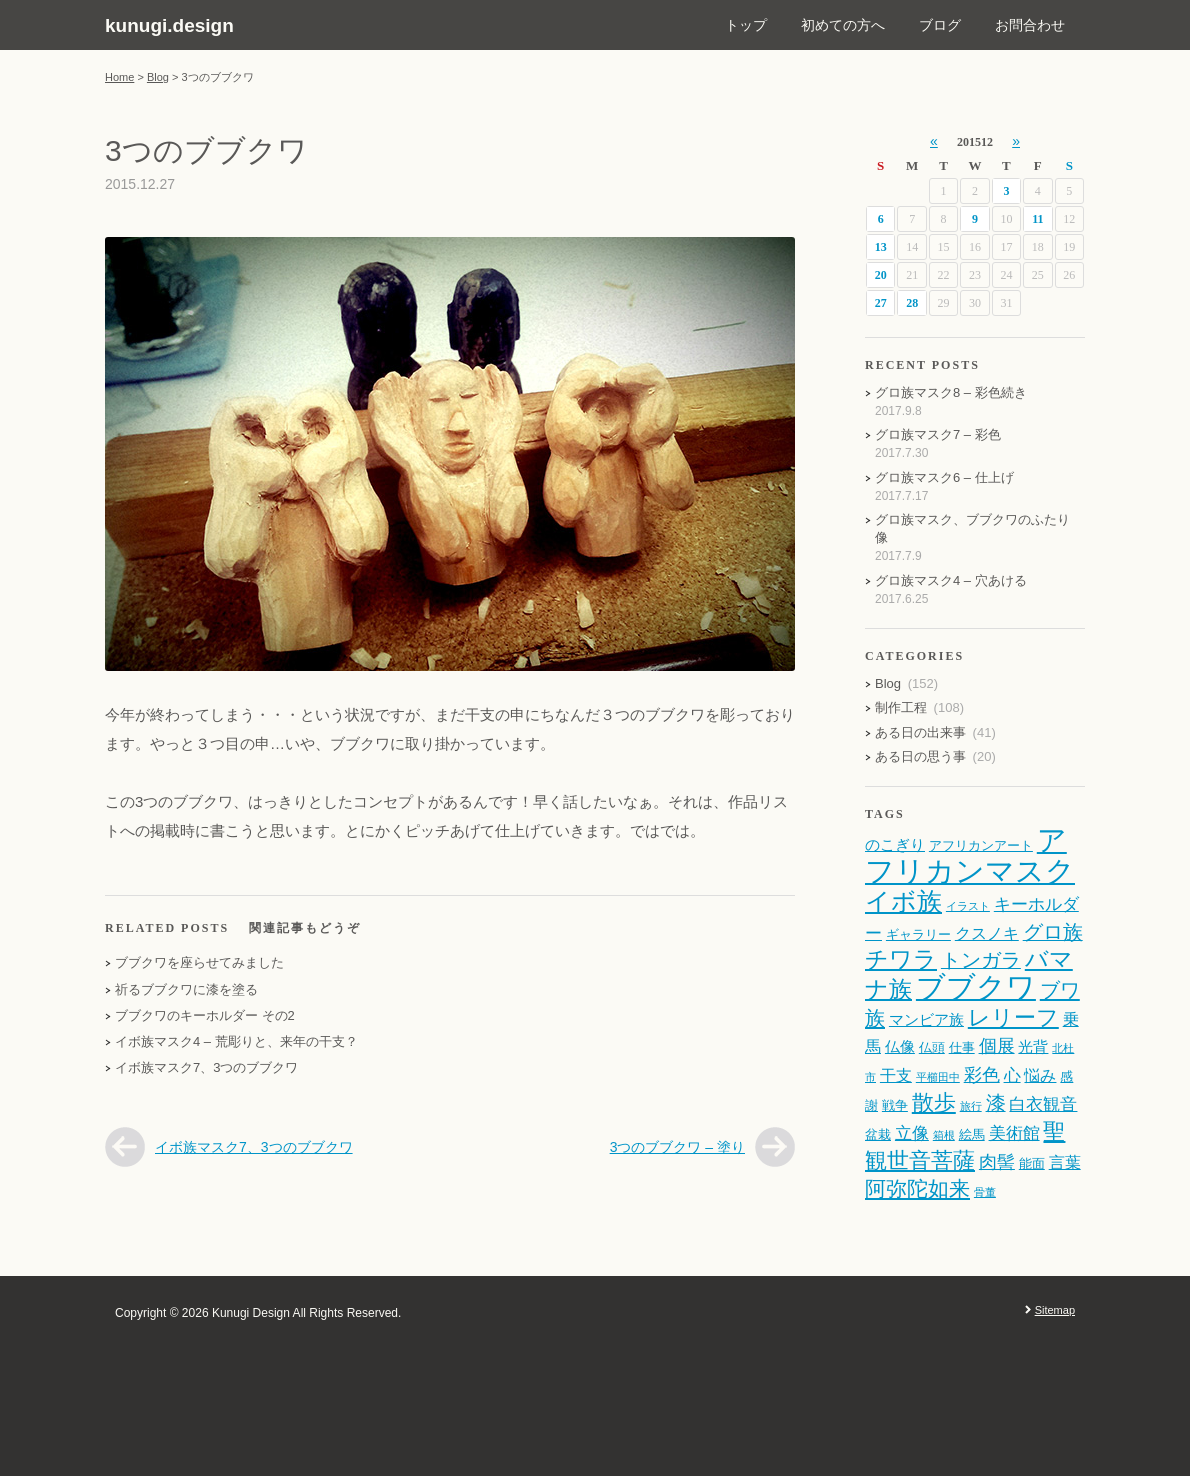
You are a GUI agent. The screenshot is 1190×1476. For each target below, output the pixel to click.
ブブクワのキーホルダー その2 (205, 1015)
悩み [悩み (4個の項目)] (1040, 1075)
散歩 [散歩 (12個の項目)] (934, 1102)
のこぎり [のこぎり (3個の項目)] (895, 845)
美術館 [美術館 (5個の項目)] (1014, 1133)
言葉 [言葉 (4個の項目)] (1065, 1162)
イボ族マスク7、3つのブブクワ (206, 1067)
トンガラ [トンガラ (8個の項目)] (981, 960)
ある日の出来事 (920, 732)
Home (119, 77)
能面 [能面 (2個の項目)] (1032, 1163)
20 (881, 275)
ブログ (940, 25)
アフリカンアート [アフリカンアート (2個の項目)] (981, 845)
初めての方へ (843, 25)
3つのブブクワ (206, 150)
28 (912, 303)
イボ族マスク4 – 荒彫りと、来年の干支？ (236, 1041)
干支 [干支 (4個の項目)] (896, 1075)
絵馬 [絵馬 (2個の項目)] (972, 1134)
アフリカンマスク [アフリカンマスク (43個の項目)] (970, 855)
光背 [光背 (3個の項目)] (1033, 1047)
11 (1037, 219)
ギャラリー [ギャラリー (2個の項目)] (918, 934)
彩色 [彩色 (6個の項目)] (982, 1074)
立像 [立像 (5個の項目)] (912, 1133)
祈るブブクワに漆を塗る (186, 989)
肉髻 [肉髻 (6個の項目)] (997, 1161)
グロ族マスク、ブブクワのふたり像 (972, 528)
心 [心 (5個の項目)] (1012, 1075)
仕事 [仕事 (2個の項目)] (962, 1047)
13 (881, 247)
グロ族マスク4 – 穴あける (951, 580)
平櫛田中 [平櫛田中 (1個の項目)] (938, 1077)
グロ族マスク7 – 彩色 (938, 434)
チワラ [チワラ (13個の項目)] (901, 959)
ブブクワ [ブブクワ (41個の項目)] (976, 987)
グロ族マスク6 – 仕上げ (944, 477)
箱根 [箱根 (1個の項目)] (944, 1135)
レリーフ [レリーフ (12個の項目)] (1013, 1017)
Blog (158, 77)
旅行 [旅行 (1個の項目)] (971, 1106)
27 (881, 303)
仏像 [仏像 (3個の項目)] (900, 1047)
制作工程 (901, 707)
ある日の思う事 (920, 756)
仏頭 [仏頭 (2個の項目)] (932, 1047)
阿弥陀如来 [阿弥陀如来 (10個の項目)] (917, 1188)
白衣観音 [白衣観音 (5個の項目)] (1043, 1104)
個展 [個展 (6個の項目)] (997, 1045)
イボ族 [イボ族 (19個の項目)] (903, 901)
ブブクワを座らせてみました (199, 962)
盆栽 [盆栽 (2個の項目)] (878, 1134)
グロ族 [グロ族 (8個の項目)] (1053, 932)
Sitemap (1055, 1310)
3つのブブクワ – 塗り (677, 1147)
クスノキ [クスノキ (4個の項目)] (987, 933)
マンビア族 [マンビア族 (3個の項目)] (926, 1020)
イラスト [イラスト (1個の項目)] (968, 906)
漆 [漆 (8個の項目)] (996, 1103)
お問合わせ (1030, 25)
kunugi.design (169, 25)
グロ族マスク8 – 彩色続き (951, 392)
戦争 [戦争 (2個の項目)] (895, 1105)
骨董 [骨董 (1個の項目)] (985, 1192)
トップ (746, 25)
